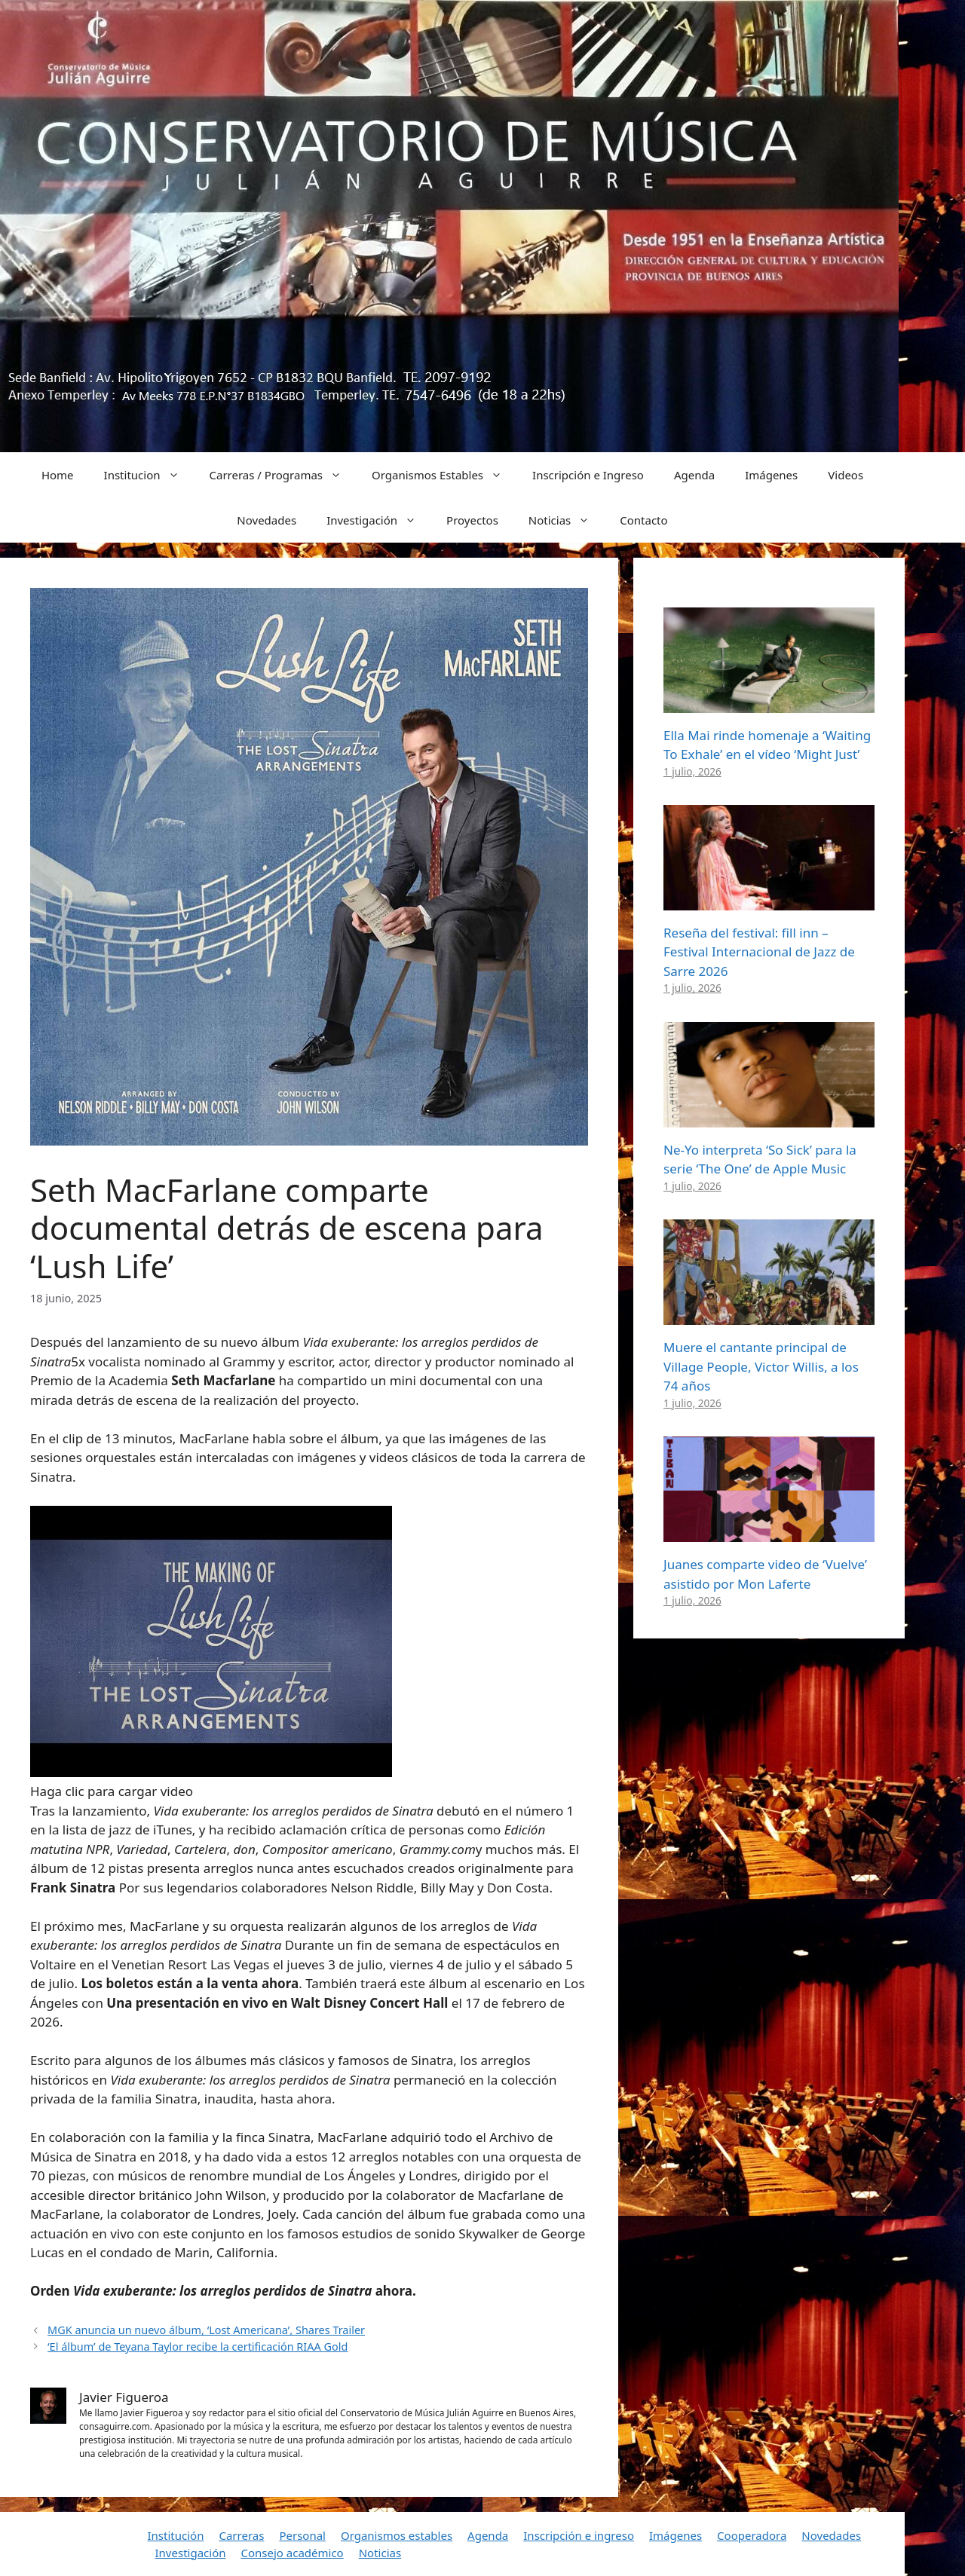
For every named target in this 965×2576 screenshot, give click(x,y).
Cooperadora (751, 2535)
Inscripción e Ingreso (588, 474)
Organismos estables (396, 2535)
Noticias (566, 520)
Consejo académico (291, 2552)
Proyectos (472, 520)
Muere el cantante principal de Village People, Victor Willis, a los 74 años (761, 1366)
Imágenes (771, 474)
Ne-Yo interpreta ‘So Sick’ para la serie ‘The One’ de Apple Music (759, 1159)
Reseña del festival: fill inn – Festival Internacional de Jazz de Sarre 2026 (759, 952)
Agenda (694, 474)
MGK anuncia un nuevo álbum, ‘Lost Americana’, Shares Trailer (206, 2330)
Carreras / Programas (283, 474)
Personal (302, 2535)
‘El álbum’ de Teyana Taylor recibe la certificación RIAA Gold (197, 2346)
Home (57, 474)
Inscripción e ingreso (578, 2535)
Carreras (241, 2535)
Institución (176, 2535)
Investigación (378, 520)
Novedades (266, 520)
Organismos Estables (444, 474)
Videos (845, 474)
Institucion (149, 474)
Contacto (643, 520)
